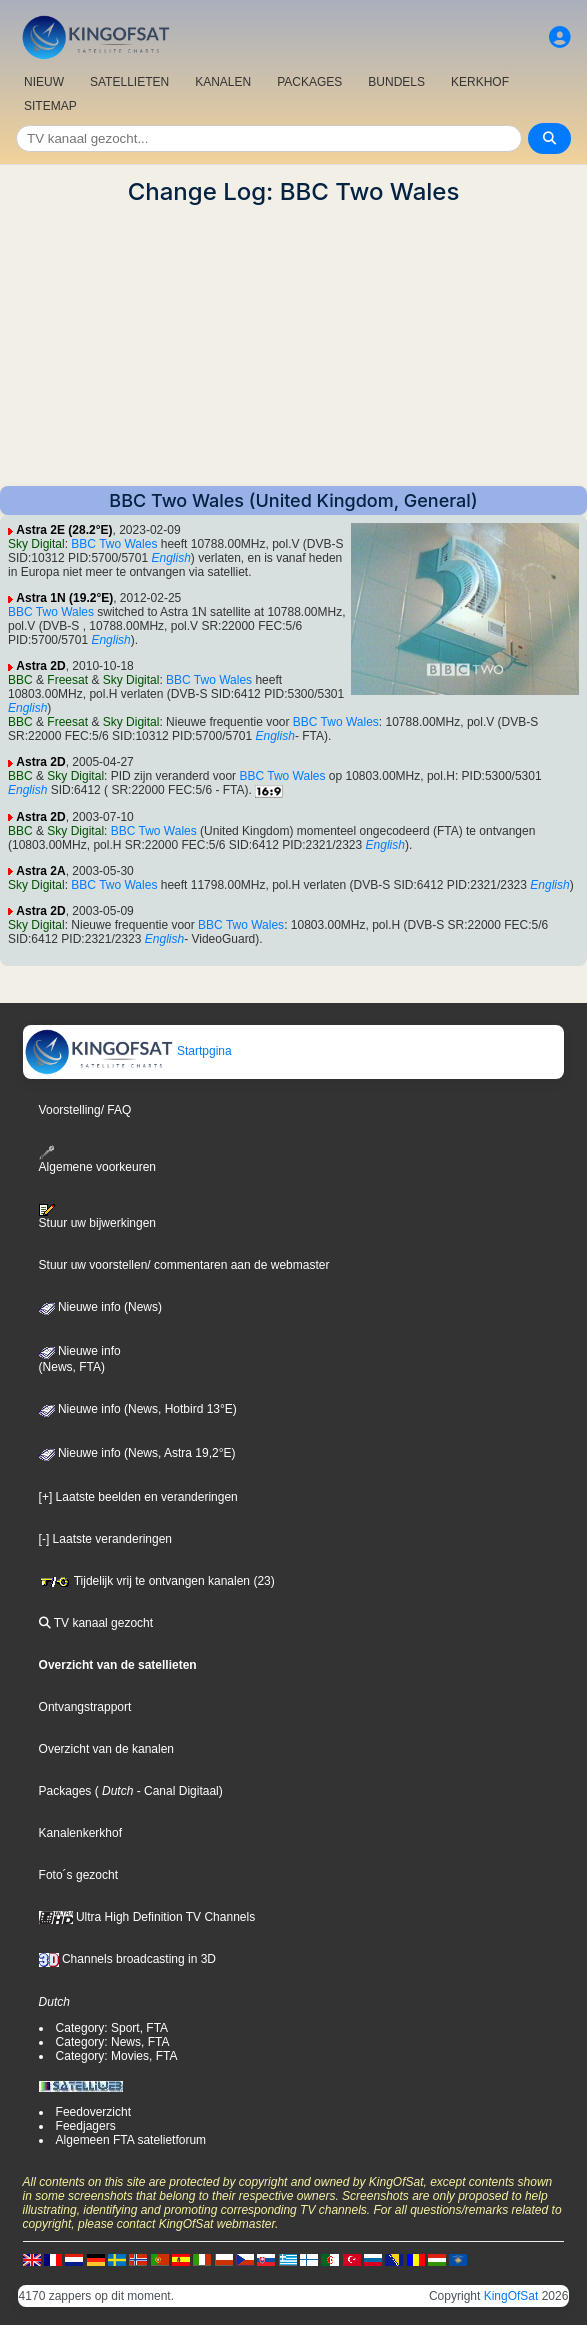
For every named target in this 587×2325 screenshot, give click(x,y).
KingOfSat (511, 2296)
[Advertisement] (293, 346)
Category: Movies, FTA (117, 2056)
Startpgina (128, 1051)
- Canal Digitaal (175, 1791)
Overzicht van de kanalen (106, 1749)
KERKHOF (480, 82)
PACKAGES (309, 82)
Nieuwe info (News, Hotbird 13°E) (138, 1409)
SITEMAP (50, 106)
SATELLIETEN (129, 82)
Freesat (67, 680)
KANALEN (223, 82)
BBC (20, 680)
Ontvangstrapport (85, 1707)
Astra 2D (40, 666)
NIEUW (44, 82)
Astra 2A (40, 871)
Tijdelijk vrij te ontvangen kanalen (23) (157, 1581)
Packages (65, 1791)
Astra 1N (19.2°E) (64, 598)
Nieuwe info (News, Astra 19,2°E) (137, 1453)
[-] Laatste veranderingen (105, 1539)
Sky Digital (36, 544)
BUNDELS (396, 82)
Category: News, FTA (113, 2042)
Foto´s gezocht (78, 1875)
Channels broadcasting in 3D (127, 1959)
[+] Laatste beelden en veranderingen (138, 1497)
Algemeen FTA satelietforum (131, 2140)
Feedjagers (86, 2126)
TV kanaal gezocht (96, 1623)
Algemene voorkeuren (97, 1159)
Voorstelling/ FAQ (85, 1110)
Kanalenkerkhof (80, 1833)
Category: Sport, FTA (112, 2028)
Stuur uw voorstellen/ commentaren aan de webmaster (184, 1265)
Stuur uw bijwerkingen (97, 1217)
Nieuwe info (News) (100, 1307)
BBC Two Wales (114, 544)
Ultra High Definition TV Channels (147, 1917)
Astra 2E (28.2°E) (64, 530)
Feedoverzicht (93, 2112)
